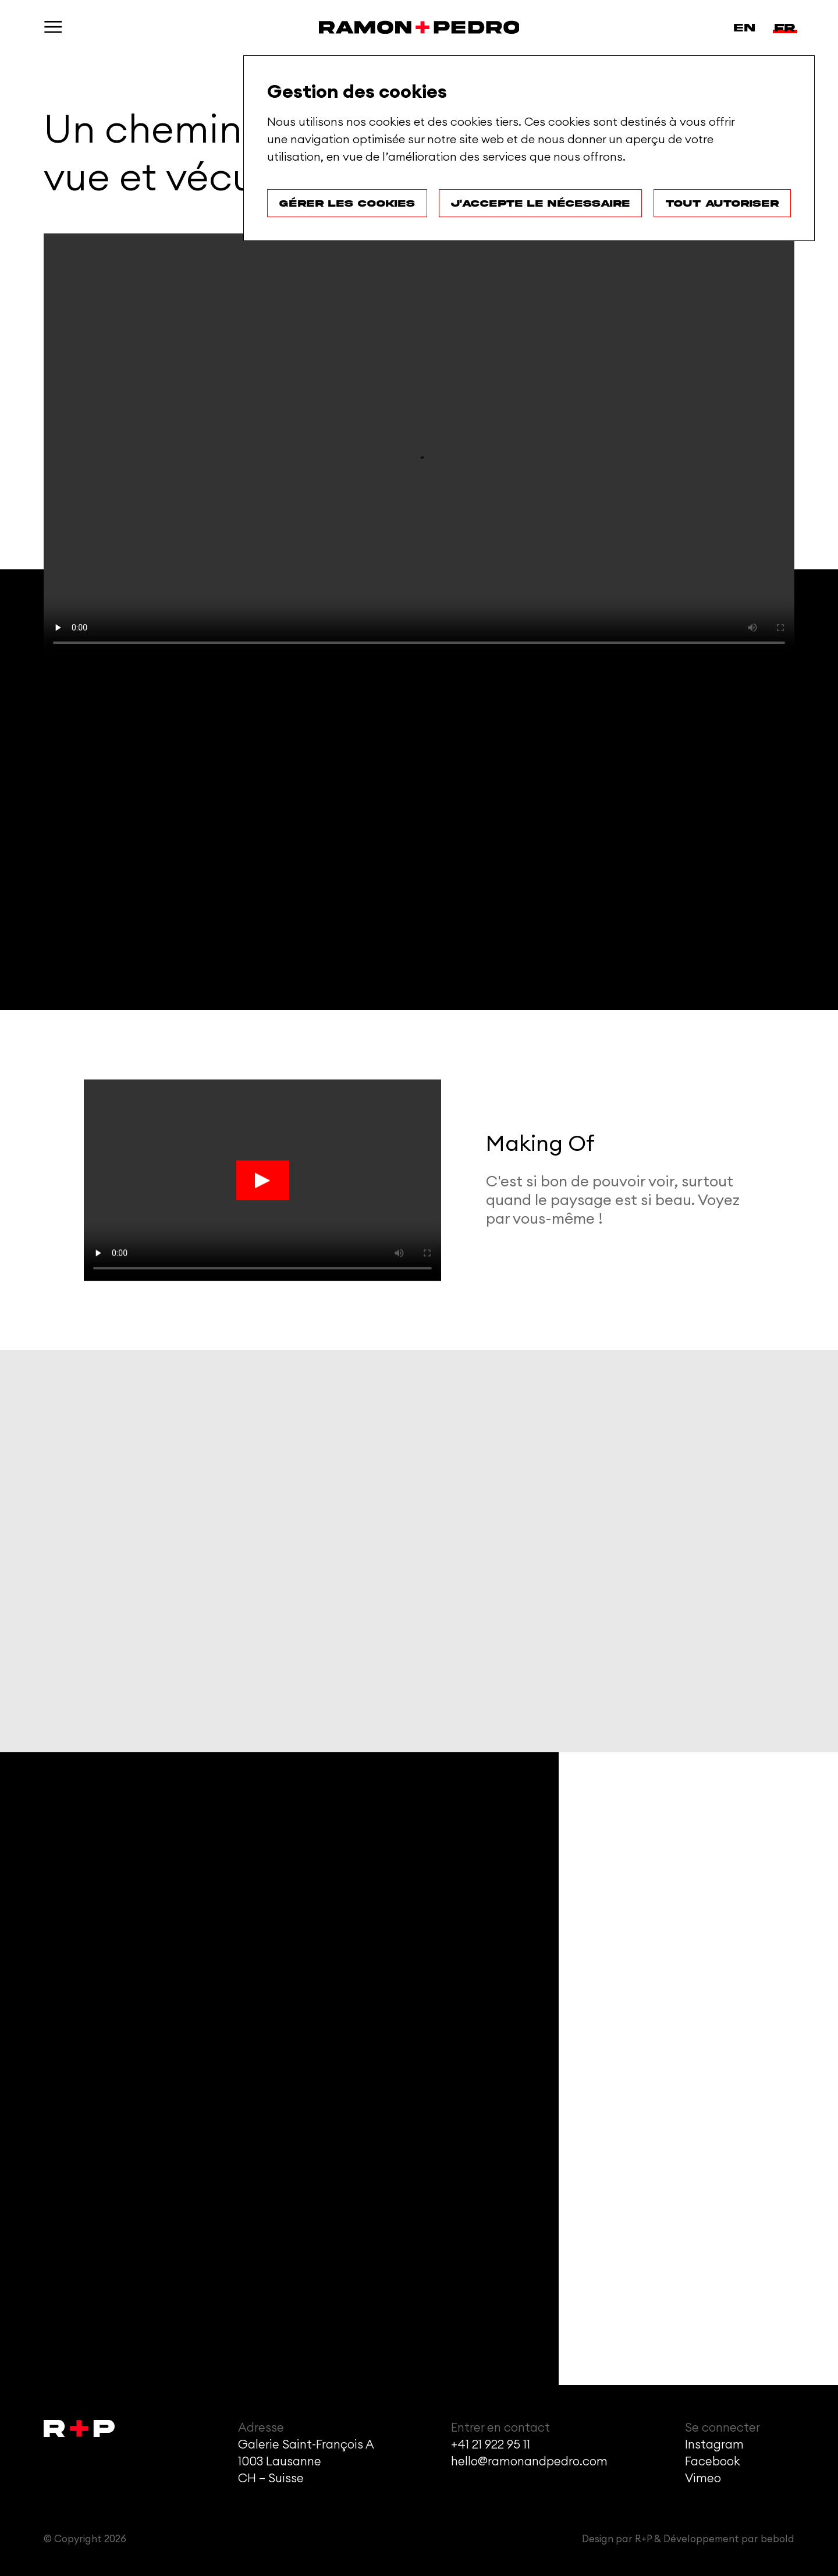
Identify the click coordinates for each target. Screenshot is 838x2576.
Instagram (714, 2445)
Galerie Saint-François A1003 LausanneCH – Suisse (306, 2462)
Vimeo (703, 2478)
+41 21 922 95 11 (490, 2445)
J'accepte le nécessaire (540, 203)
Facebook (712, 2461)
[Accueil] (419, 27)
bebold (777, 2539)
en (744, 28)
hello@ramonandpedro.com (529, 2461)
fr (785, 28)
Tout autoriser (722, 203)
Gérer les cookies (347, 203)
